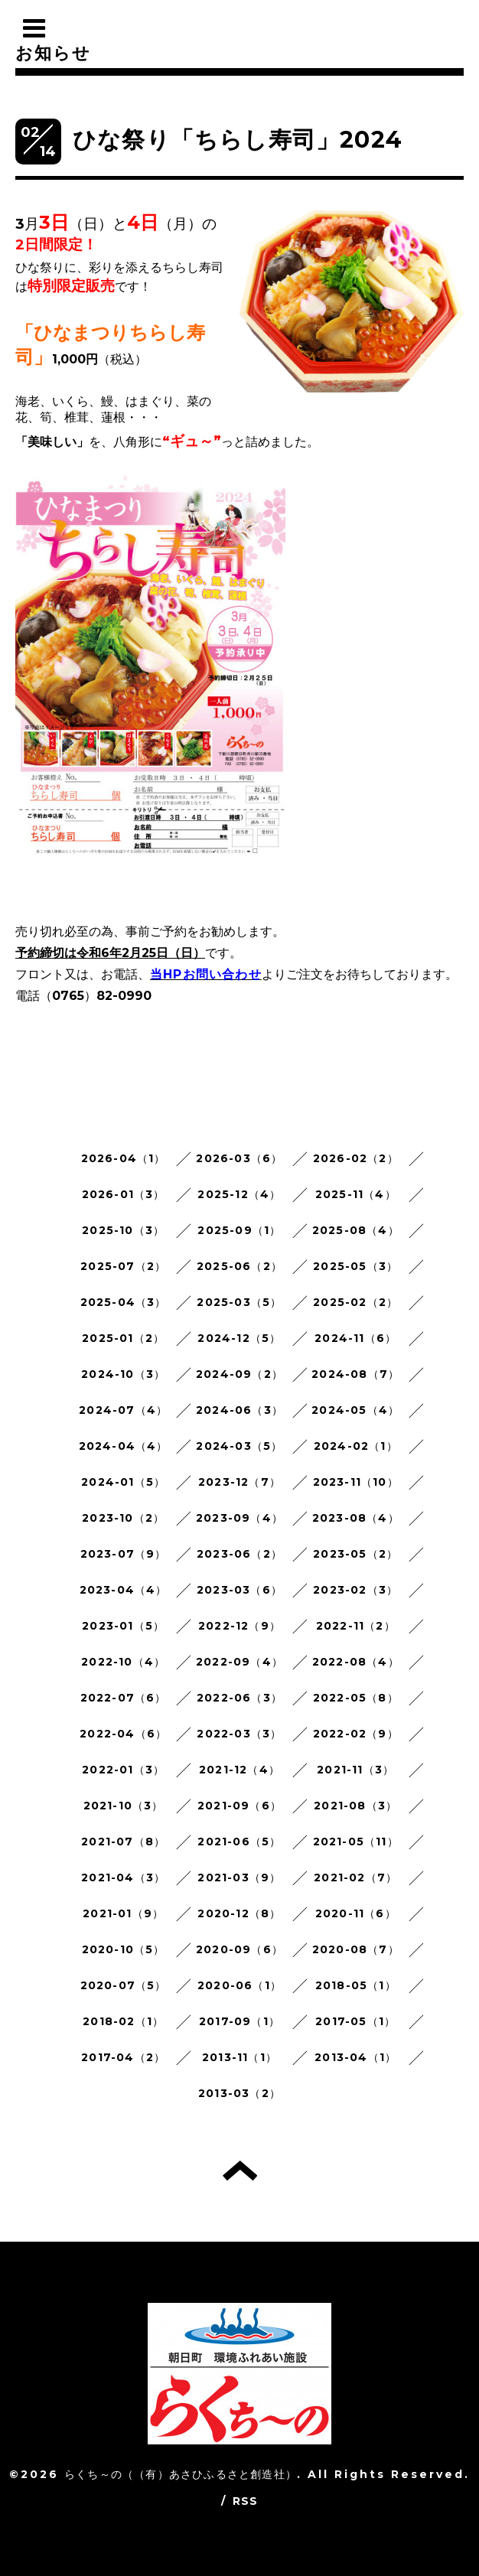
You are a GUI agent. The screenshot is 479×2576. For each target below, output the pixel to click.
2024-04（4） (123, 1446)
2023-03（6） (239, 1590)
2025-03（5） (239, 1302)
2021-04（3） (123, 1877)
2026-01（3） (123, 1194)
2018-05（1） (355, 1985)
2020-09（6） (239, 1949)
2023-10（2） (123, 1518)
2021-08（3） (355, 1805)
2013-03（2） (239, 2093)
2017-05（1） (355, 2021)
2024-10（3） (123, 1374)
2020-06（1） (239, 1985)
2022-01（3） (123, 1769)
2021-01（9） (123, 1913)
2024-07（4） (123, 1410)
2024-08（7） (355, 1374)
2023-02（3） (355, 1590)
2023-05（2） (355, 1554)
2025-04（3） (123, 1302)
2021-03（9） (239, 1877)
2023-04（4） (124, 1590)
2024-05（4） (355, 1410)
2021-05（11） (356, 1841)
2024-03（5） (239, 1446)
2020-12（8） (239, 1913)
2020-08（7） (355, 1949)
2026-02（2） (356, 1158)
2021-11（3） (355, 1769)
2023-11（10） (356, 1482)
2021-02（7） (355, 1877)
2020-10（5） (123, 1949)
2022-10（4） (123, 1662)
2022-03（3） (239, 1734)
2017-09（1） (239, 2021)
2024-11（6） (355, 1338)
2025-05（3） (355, 1266)
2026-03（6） (239, 1158)
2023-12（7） (239, 1482)
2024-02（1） (356, 1446)
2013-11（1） (239, 2057)
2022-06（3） (239, 1698)
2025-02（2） (355, 1302)
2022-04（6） (123, 1734)
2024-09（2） (239, 1374)
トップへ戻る (240, 2170)
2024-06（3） (239, 1410)
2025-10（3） (123, 1230)
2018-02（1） (123, 2021)
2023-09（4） (239, 1518)
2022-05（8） (356, 1698)
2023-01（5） (123, 1626)
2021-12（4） (239, 1769)
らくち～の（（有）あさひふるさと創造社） (180, 2474)
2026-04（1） (123, 1158)
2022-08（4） (355, 1662)
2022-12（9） (239, 1626)
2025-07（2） (123, 1266)
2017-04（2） (123, 2057)
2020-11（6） (355, 1913)
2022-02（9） (356, 1734)
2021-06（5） (239, 1841)
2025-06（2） (239, 1266)
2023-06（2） (239, 1554)
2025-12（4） (239, 1194)
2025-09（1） (239, 1230)
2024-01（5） (123, 1482)
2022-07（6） (123, 1698)
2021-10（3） (123, 1805)
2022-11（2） (356, 1626)
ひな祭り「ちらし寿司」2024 (237, 139)
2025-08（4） (355, 1230)
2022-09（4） (239, 1662)
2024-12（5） (239, 1338)
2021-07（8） (123, 1841)
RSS (246, 2501)
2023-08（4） (355, 1518)
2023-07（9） (123, 1554)
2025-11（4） (355, 1194)
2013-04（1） (355, 2057)
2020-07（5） (123, 1985)
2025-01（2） (123, 1338)
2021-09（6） (239, 1805)
